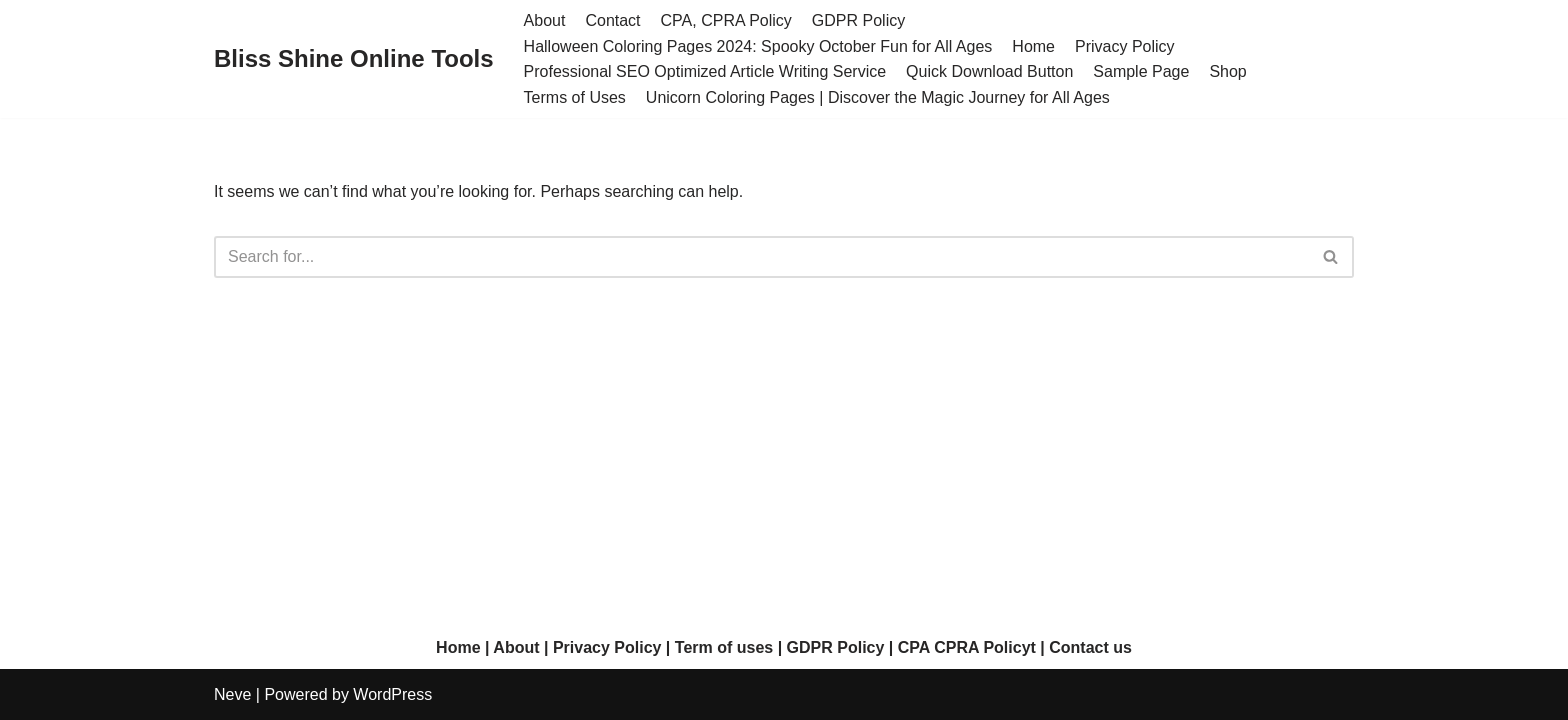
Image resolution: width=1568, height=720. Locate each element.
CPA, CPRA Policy (726, 20)
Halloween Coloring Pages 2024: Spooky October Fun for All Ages (758, 46)
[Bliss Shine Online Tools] (354, 59)
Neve (232, 694)
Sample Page (1141, 71)
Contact (612, 20)
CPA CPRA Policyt (967, 647)
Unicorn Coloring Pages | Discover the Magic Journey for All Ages (878, 97)
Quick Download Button (989, 71)
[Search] (761, 257)
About (545, 20)
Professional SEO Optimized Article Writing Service (705, 71)
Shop (1227, 71)
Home (1033, 46)
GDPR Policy (858, 20)
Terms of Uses (575, 97)
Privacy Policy (1125, 46)
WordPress (392, 694)
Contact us (1090, 647)
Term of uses (724, 647)
